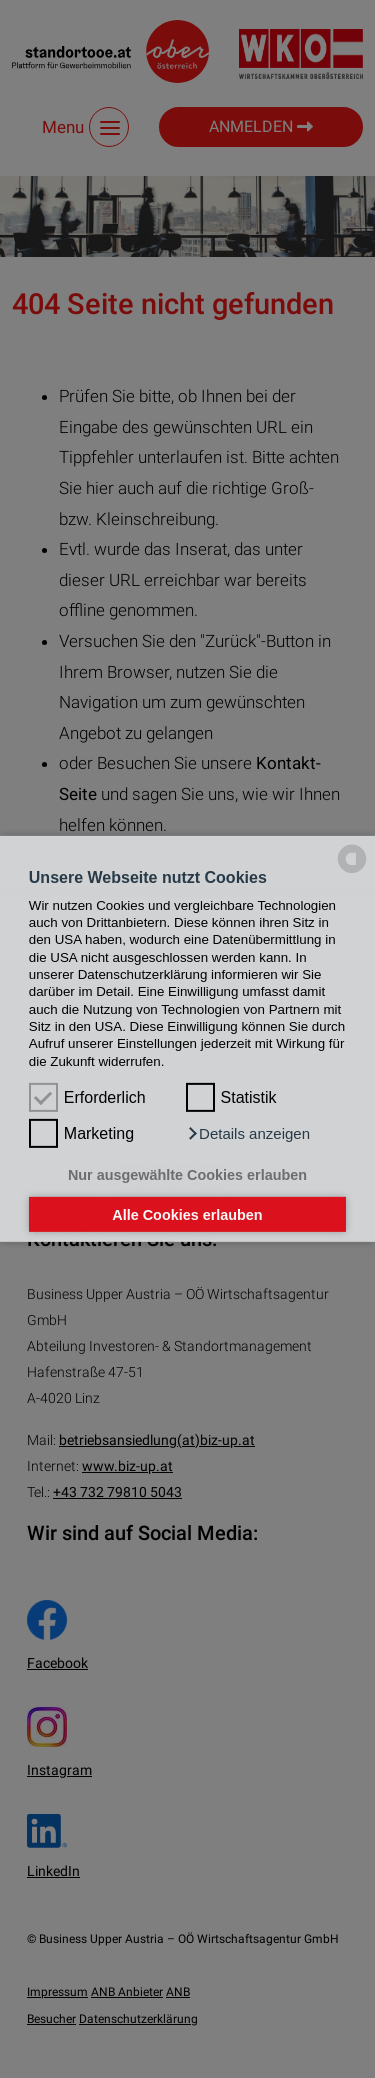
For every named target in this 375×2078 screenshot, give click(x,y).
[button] (248, 1134)
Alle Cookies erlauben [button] (187, 1214)
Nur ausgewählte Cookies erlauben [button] (187, 1175)
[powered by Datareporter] (352, 871)
